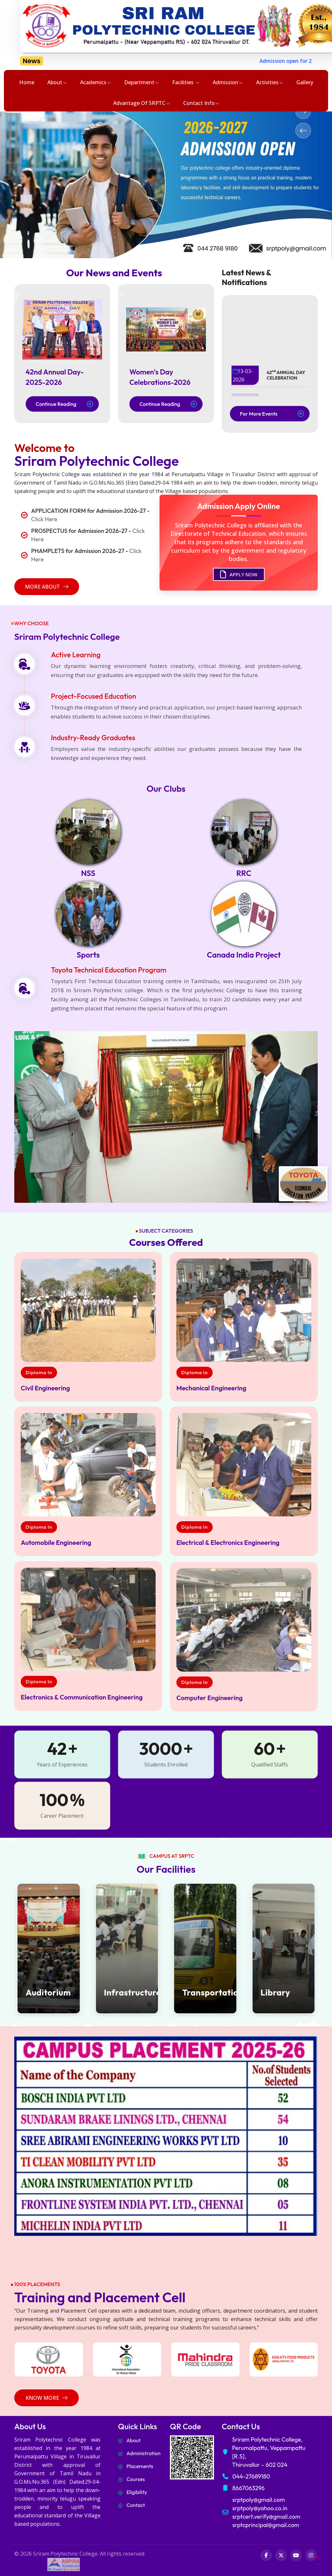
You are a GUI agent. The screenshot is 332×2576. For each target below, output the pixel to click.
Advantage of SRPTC (141, 103)
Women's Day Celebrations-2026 (160, 377)
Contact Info (201, 103)
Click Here (44, 519)
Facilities (186, 82)
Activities (269, 82)
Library (275, 1992)
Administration (143, 2453)
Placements (139, 2466)
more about (46, 587)
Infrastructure (127, 1992)
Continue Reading (64, 404)
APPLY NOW (238, 576)
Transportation (205, 1992)
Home (26, 82)
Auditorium (48, 1992)
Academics (95, 82)
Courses (135, 2479)
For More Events (272, 413)
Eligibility (136, 2492)
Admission (228, 82)
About (57, 82)
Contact (135, 2505)
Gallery (304, 82)
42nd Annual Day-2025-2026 (55, 377)
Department (141, 82)
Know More (46, 2398)
